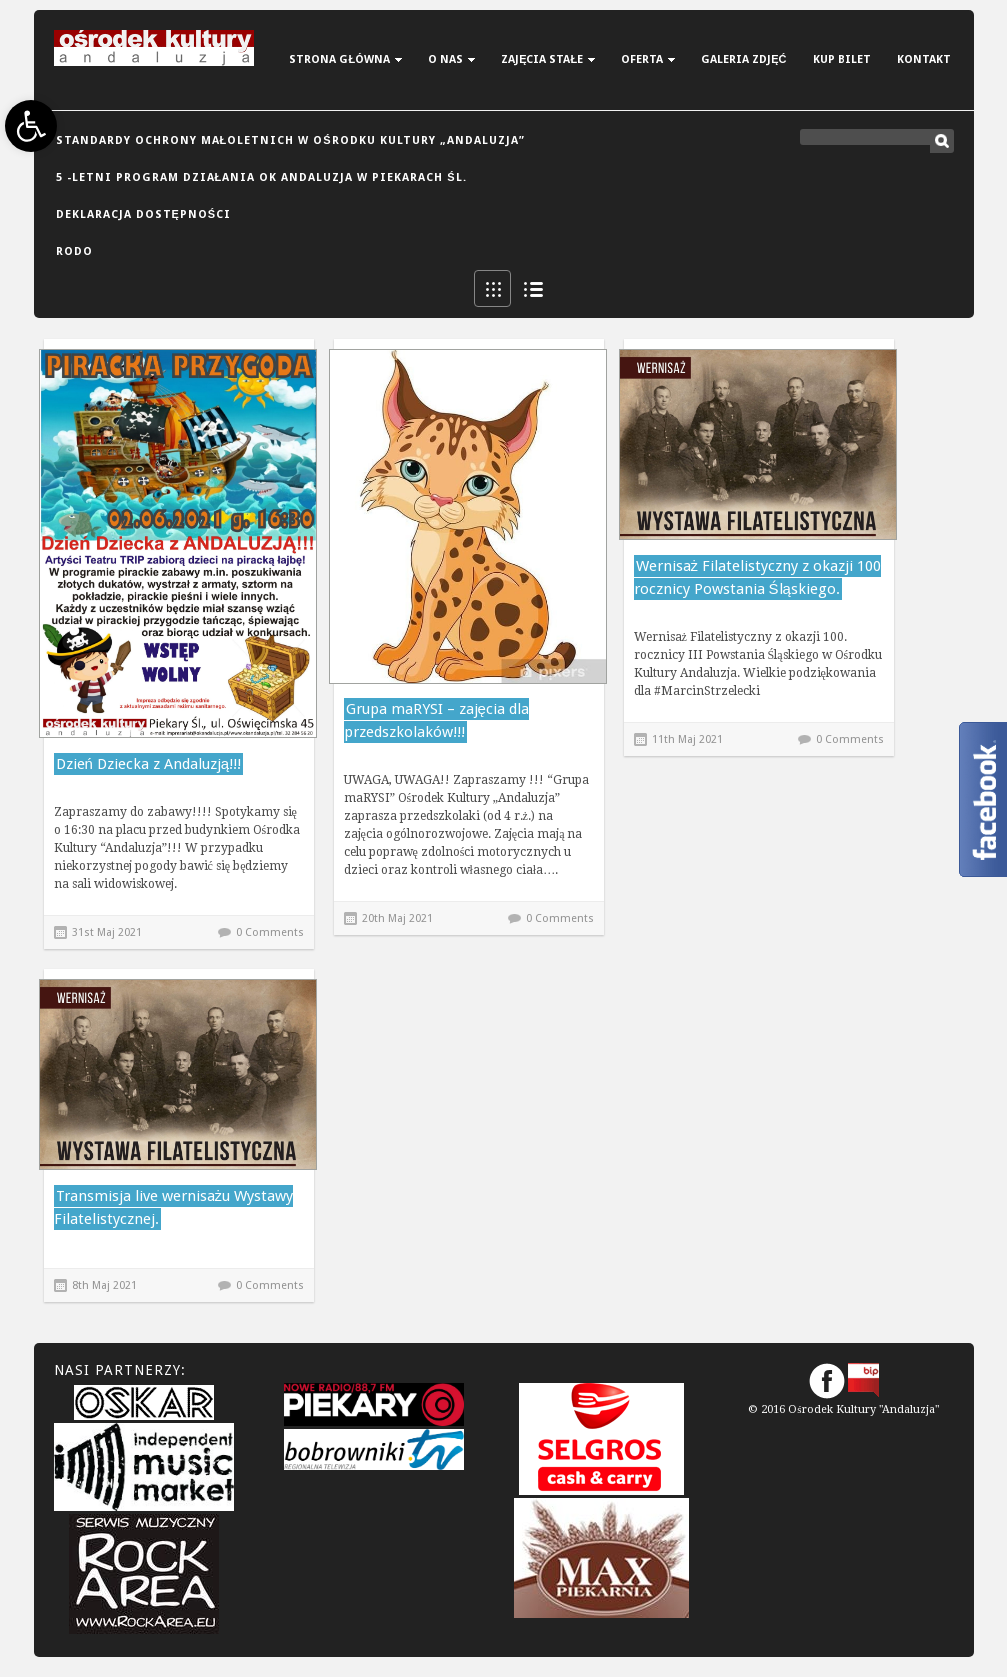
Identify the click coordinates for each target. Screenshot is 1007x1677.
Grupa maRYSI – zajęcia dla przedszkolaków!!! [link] (436, 720)
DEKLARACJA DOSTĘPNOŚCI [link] (144, 214)
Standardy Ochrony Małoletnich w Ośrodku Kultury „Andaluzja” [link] (290, 140)
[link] (31, 126)
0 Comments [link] (270, 932)
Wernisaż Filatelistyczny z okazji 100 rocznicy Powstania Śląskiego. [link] (758, 577)
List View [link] (532, 288)
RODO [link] (74, 251)
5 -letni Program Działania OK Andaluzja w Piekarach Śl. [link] (261, 177)
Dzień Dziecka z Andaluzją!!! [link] (149, 764)
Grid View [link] (492, 288)
